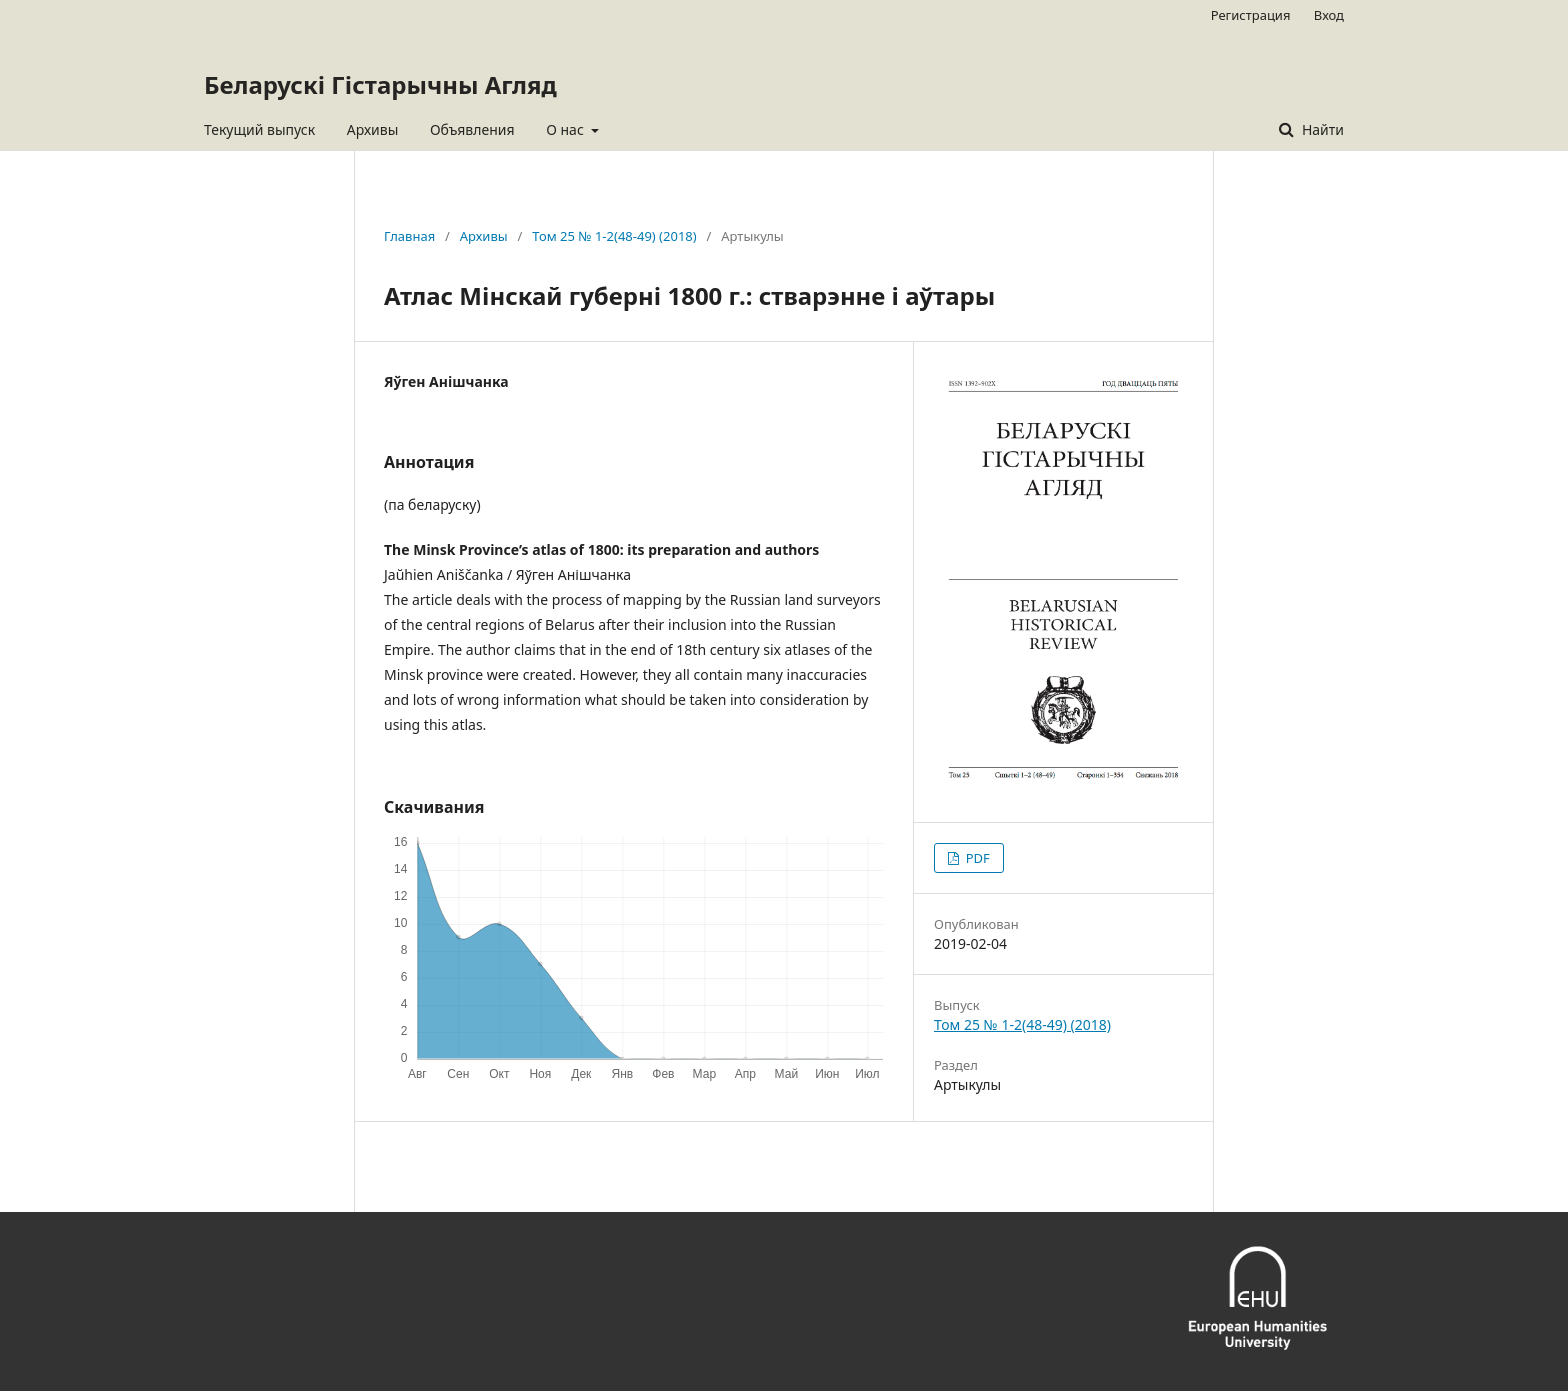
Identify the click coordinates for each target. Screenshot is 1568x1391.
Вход (1329, 15)
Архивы (373, 129)
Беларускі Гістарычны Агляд (380, 84)
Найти (1321, 129)
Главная (409, 236)
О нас (566, 129)
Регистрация (1251, 15)
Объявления (472, 129)
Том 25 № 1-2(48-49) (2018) (614, 236)
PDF (975, 858)
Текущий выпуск (259, 129)
